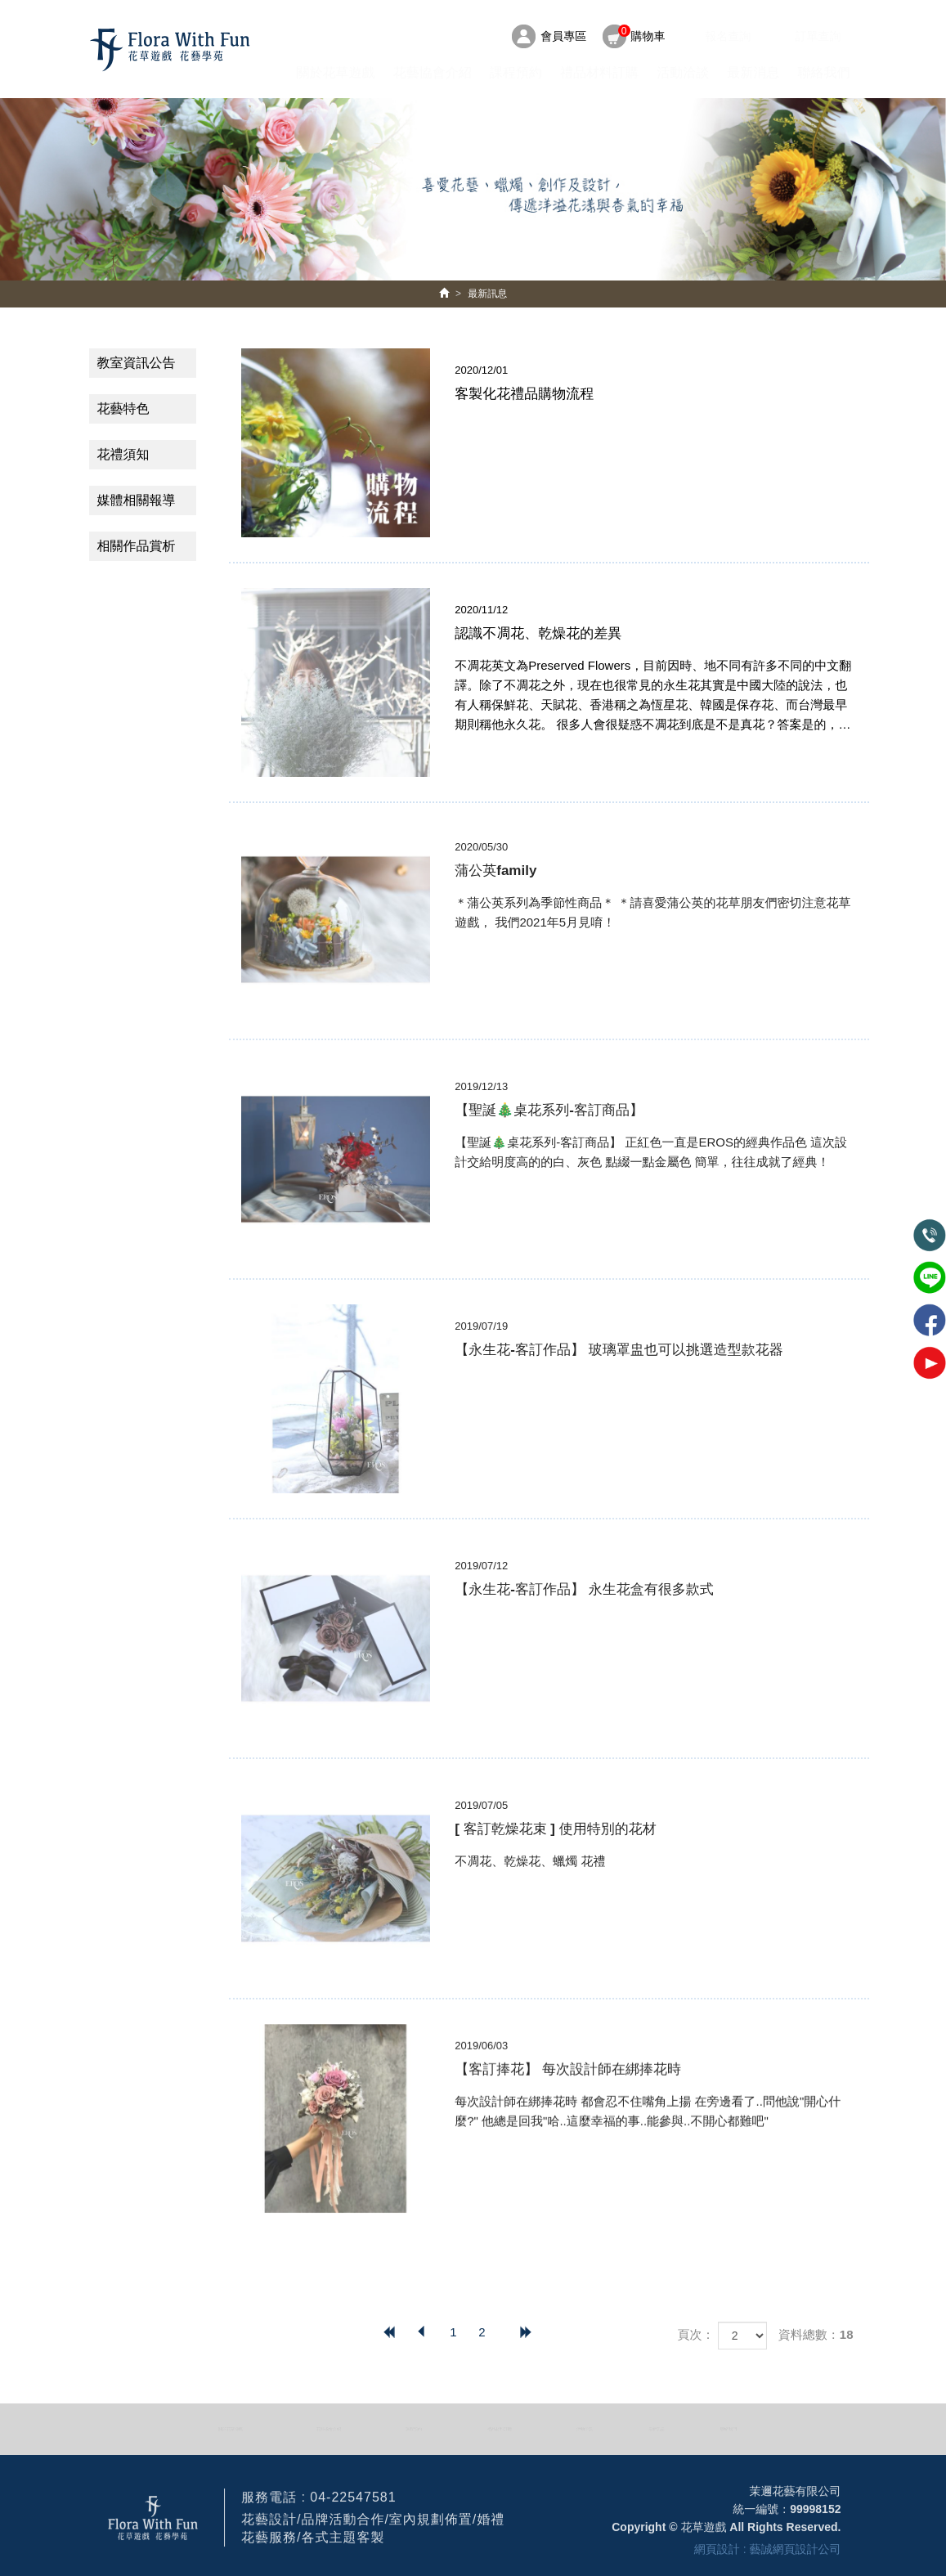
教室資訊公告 (136, 363)
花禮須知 (123, 454)
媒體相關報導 (136, 500)
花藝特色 (123, 408)
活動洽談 (683, 72)
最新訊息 (487, 293)
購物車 (642, 34)
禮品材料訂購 (599, 72)
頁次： (695, 2334)
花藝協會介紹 (432, 72)
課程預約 (516, 72)
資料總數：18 (816, 2334)
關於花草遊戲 (335, 72)
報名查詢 (728, 36)
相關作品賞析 (136, 546)
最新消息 (753, 72)
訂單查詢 (818, 36)
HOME (169, 49)
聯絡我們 (824, 72)
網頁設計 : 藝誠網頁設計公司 (767, 2556)
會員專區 (563, 36)
